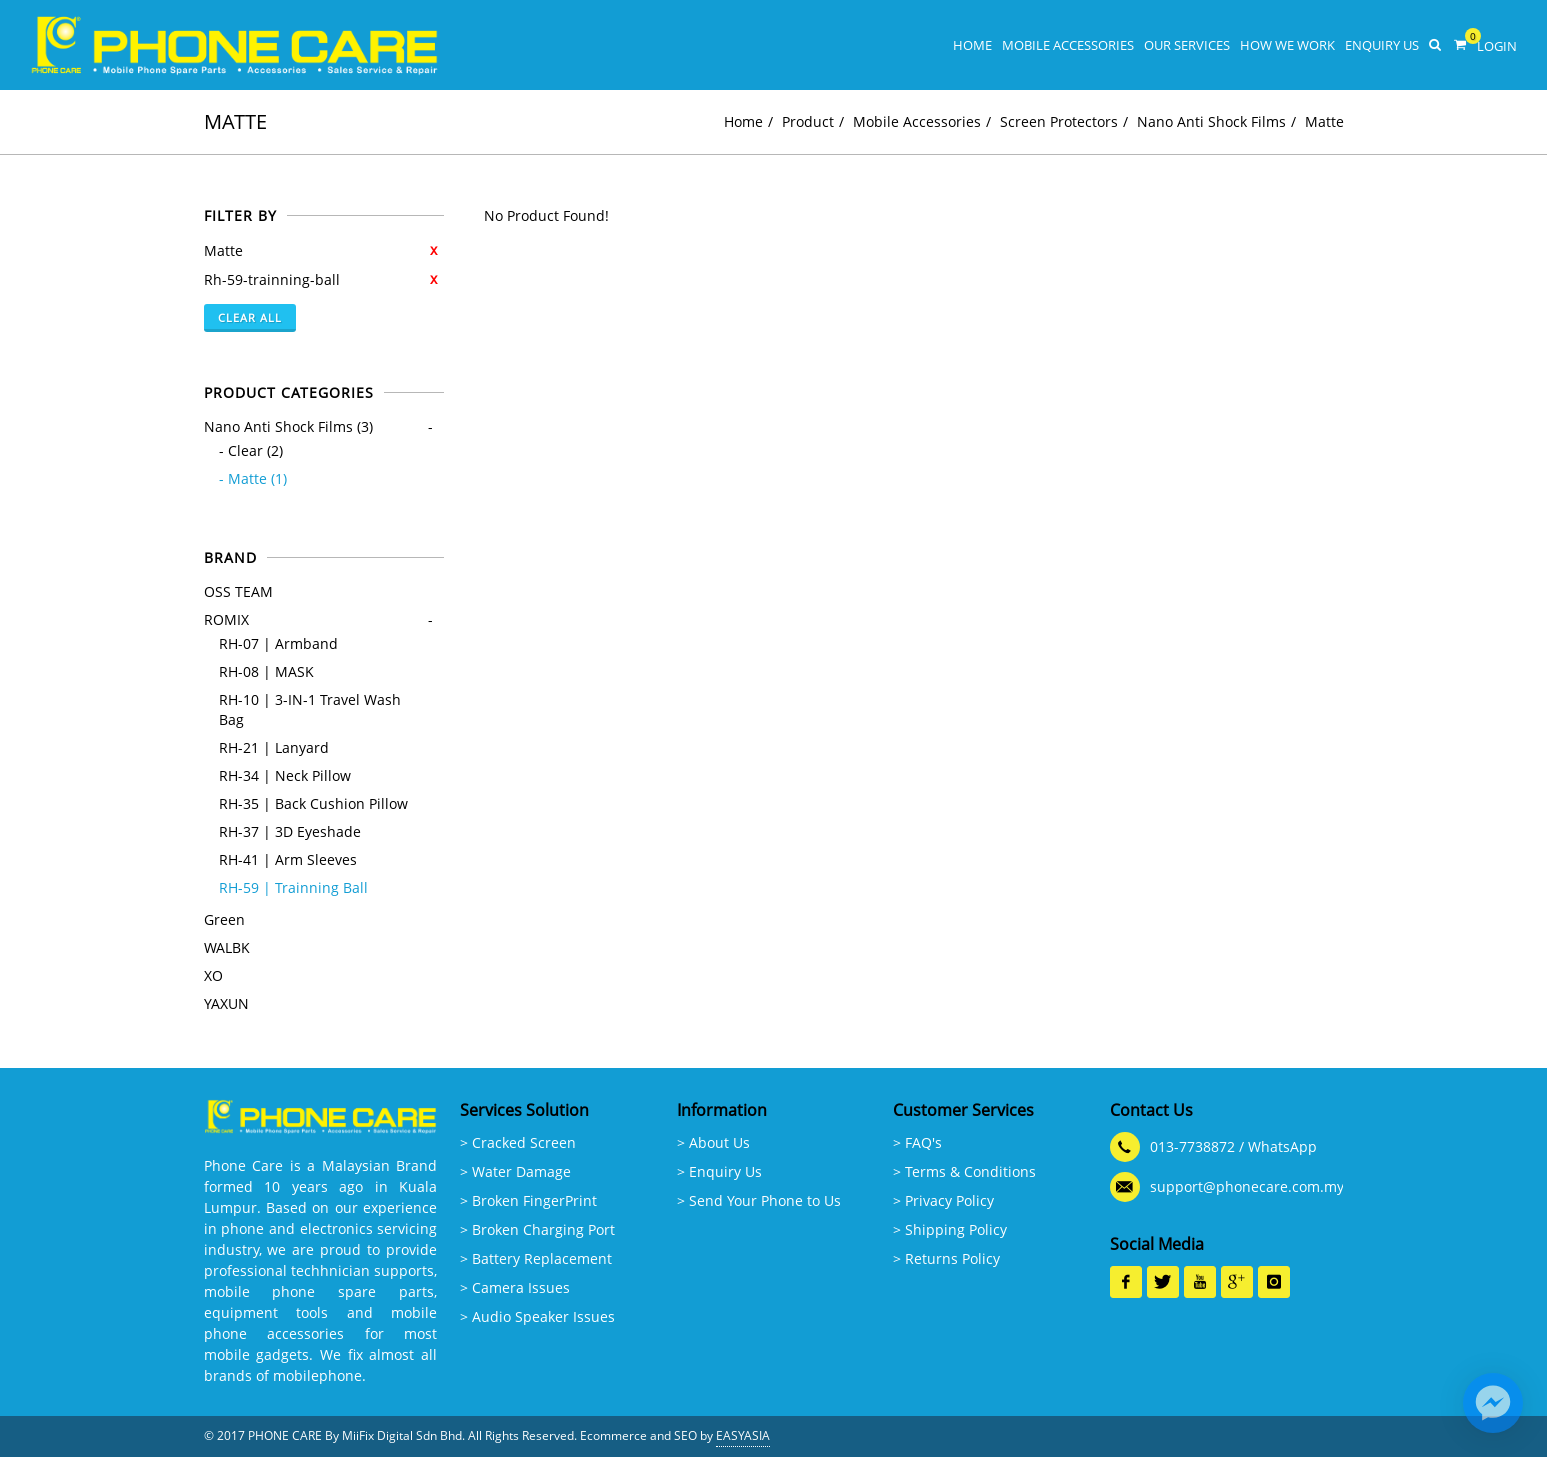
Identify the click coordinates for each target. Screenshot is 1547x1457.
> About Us (713, 1142)
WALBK (227, 947)
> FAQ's (917, 1142)
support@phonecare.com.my (1247, 1186)
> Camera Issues (515, 1287)
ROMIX (226, 619)
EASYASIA (743, 1435)
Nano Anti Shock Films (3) (288, 426)
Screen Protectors (1059, 121)
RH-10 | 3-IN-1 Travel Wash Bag (310, 709)
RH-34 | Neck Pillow (285, 775)
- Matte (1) (253, 478)
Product (808, 121)
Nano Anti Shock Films (1211, 121)
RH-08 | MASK (266, 671)
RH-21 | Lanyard (274, 747)
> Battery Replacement (536, 1258)
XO (213, 975)
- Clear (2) (251, 450)
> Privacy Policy (943, 1200)
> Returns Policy (946, 1258)
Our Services (1187, 45)
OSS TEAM (238, 591)
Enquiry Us (1382, 45)
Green (224, 919)
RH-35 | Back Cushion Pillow (313, 803)
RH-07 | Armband (278, 643)
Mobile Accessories (1068, 45)
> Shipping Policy (950, 1229)
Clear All (250, 317)
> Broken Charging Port (537, 1229)
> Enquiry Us (719, 1171)
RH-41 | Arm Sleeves (288, 859)
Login (1497, 46)
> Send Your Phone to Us (759, 1200)
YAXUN (226, 1003)
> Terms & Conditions (964, 1171)
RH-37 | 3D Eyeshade (290, 831)
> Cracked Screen (518, 1142)
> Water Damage (515, 1171)
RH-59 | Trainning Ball (293, 887)
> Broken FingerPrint (528, 1200)
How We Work (1287, 45)
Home (972, 45)
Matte (1324, 121)
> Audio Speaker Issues (537, 1316)
